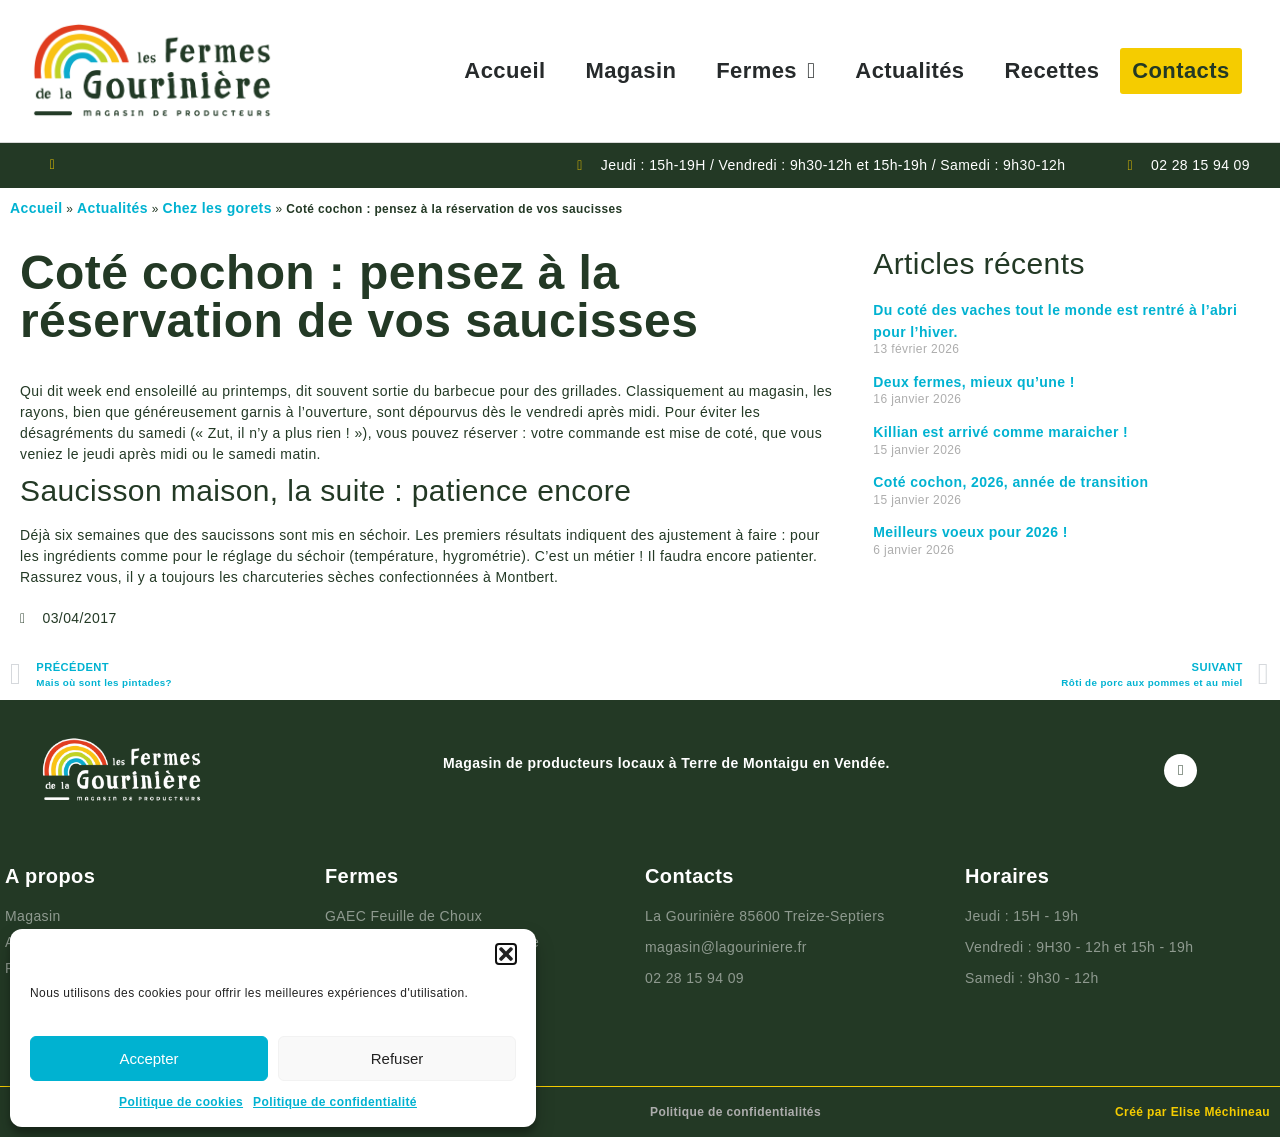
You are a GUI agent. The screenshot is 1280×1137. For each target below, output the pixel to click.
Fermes (765, 71)
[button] (506, 954)
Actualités (909, 70)
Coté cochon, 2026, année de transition (1010, 482)
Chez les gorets (216, 208)
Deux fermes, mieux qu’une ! (973, 382)
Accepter (148, 1058)
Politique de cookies (181, 1102)
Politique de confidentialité (335, 1102)
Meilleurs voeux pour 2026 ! (970, 532)
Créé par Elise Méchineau (1192, 1112)
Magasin (630, 70)
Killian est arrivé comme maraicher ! (1000, 432)
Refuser (397, 1058)
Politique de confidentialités (735, 1112)
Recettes (1052, 70)
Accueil (504, 70)
